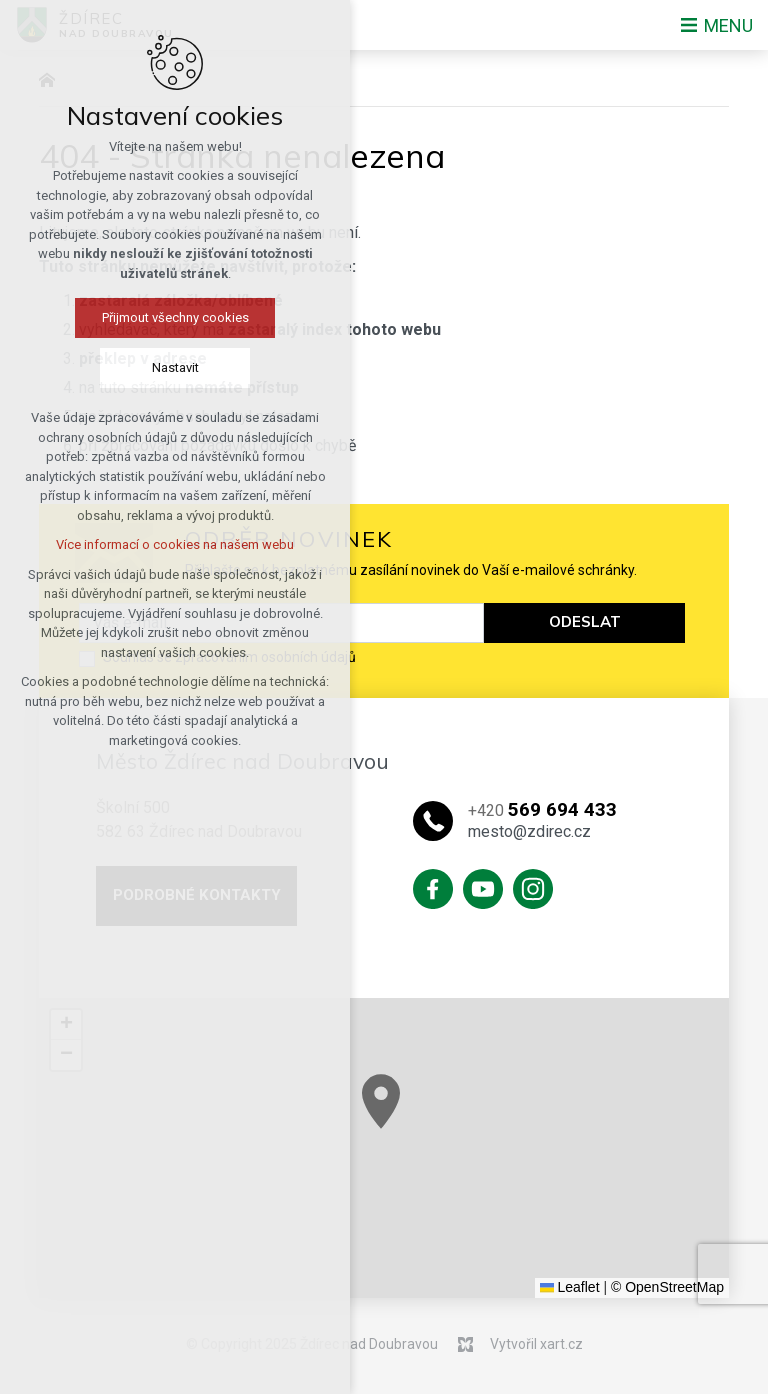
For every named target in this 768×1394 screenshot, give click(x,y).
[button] (430, 1116)
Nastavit (143, 367)
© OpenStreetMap (667, 1287)
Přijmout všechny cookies (143, 317)
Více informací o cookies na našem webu (144, 544)
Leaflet (570, 1287)
